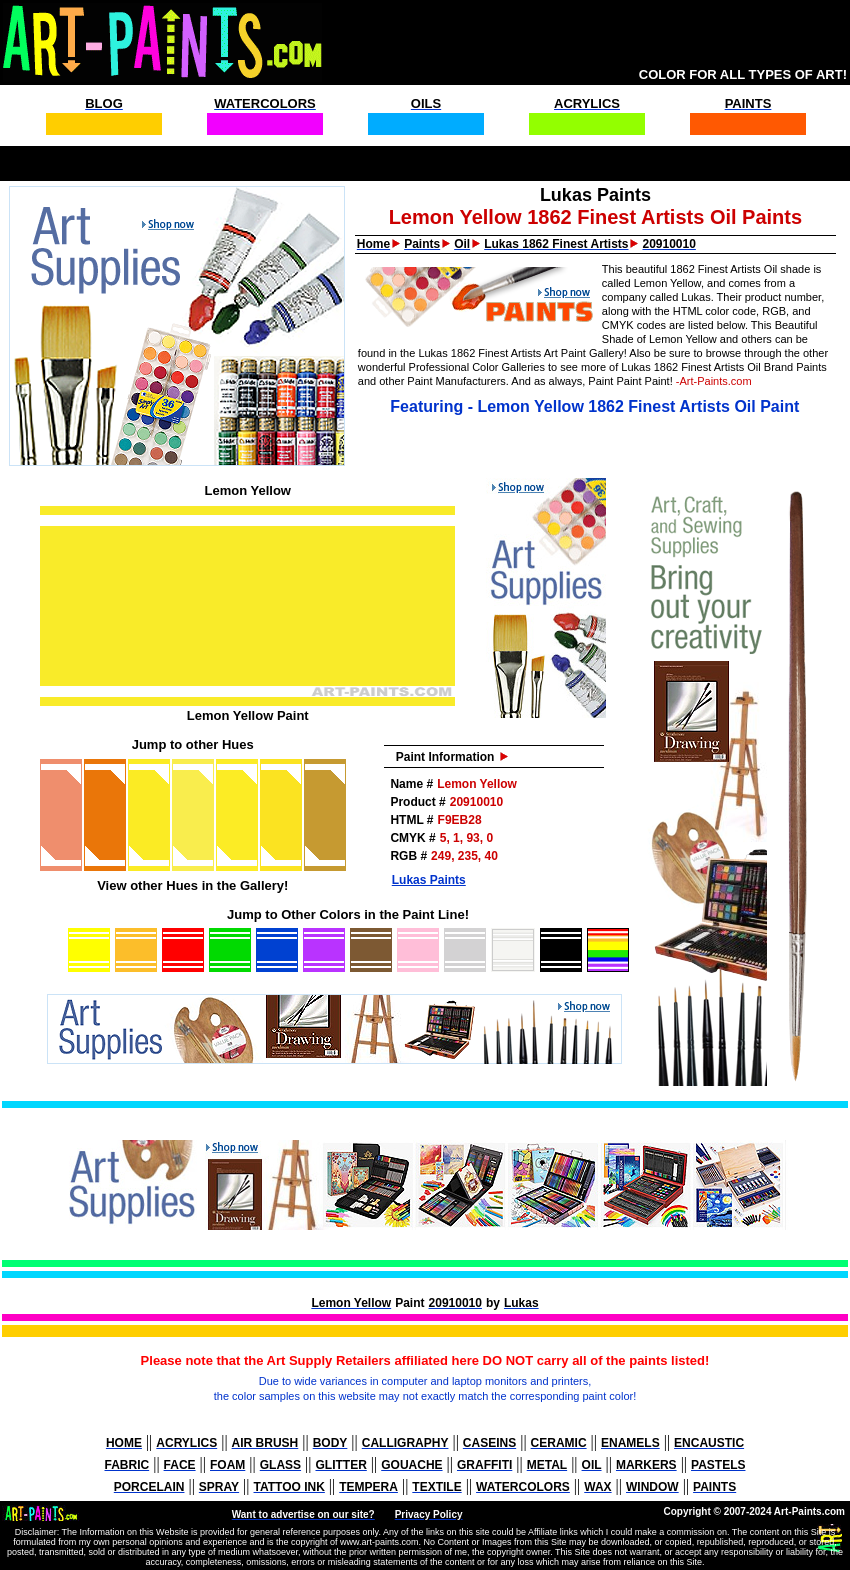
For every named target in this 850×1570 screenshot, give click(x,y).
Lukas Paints (429, 880)
